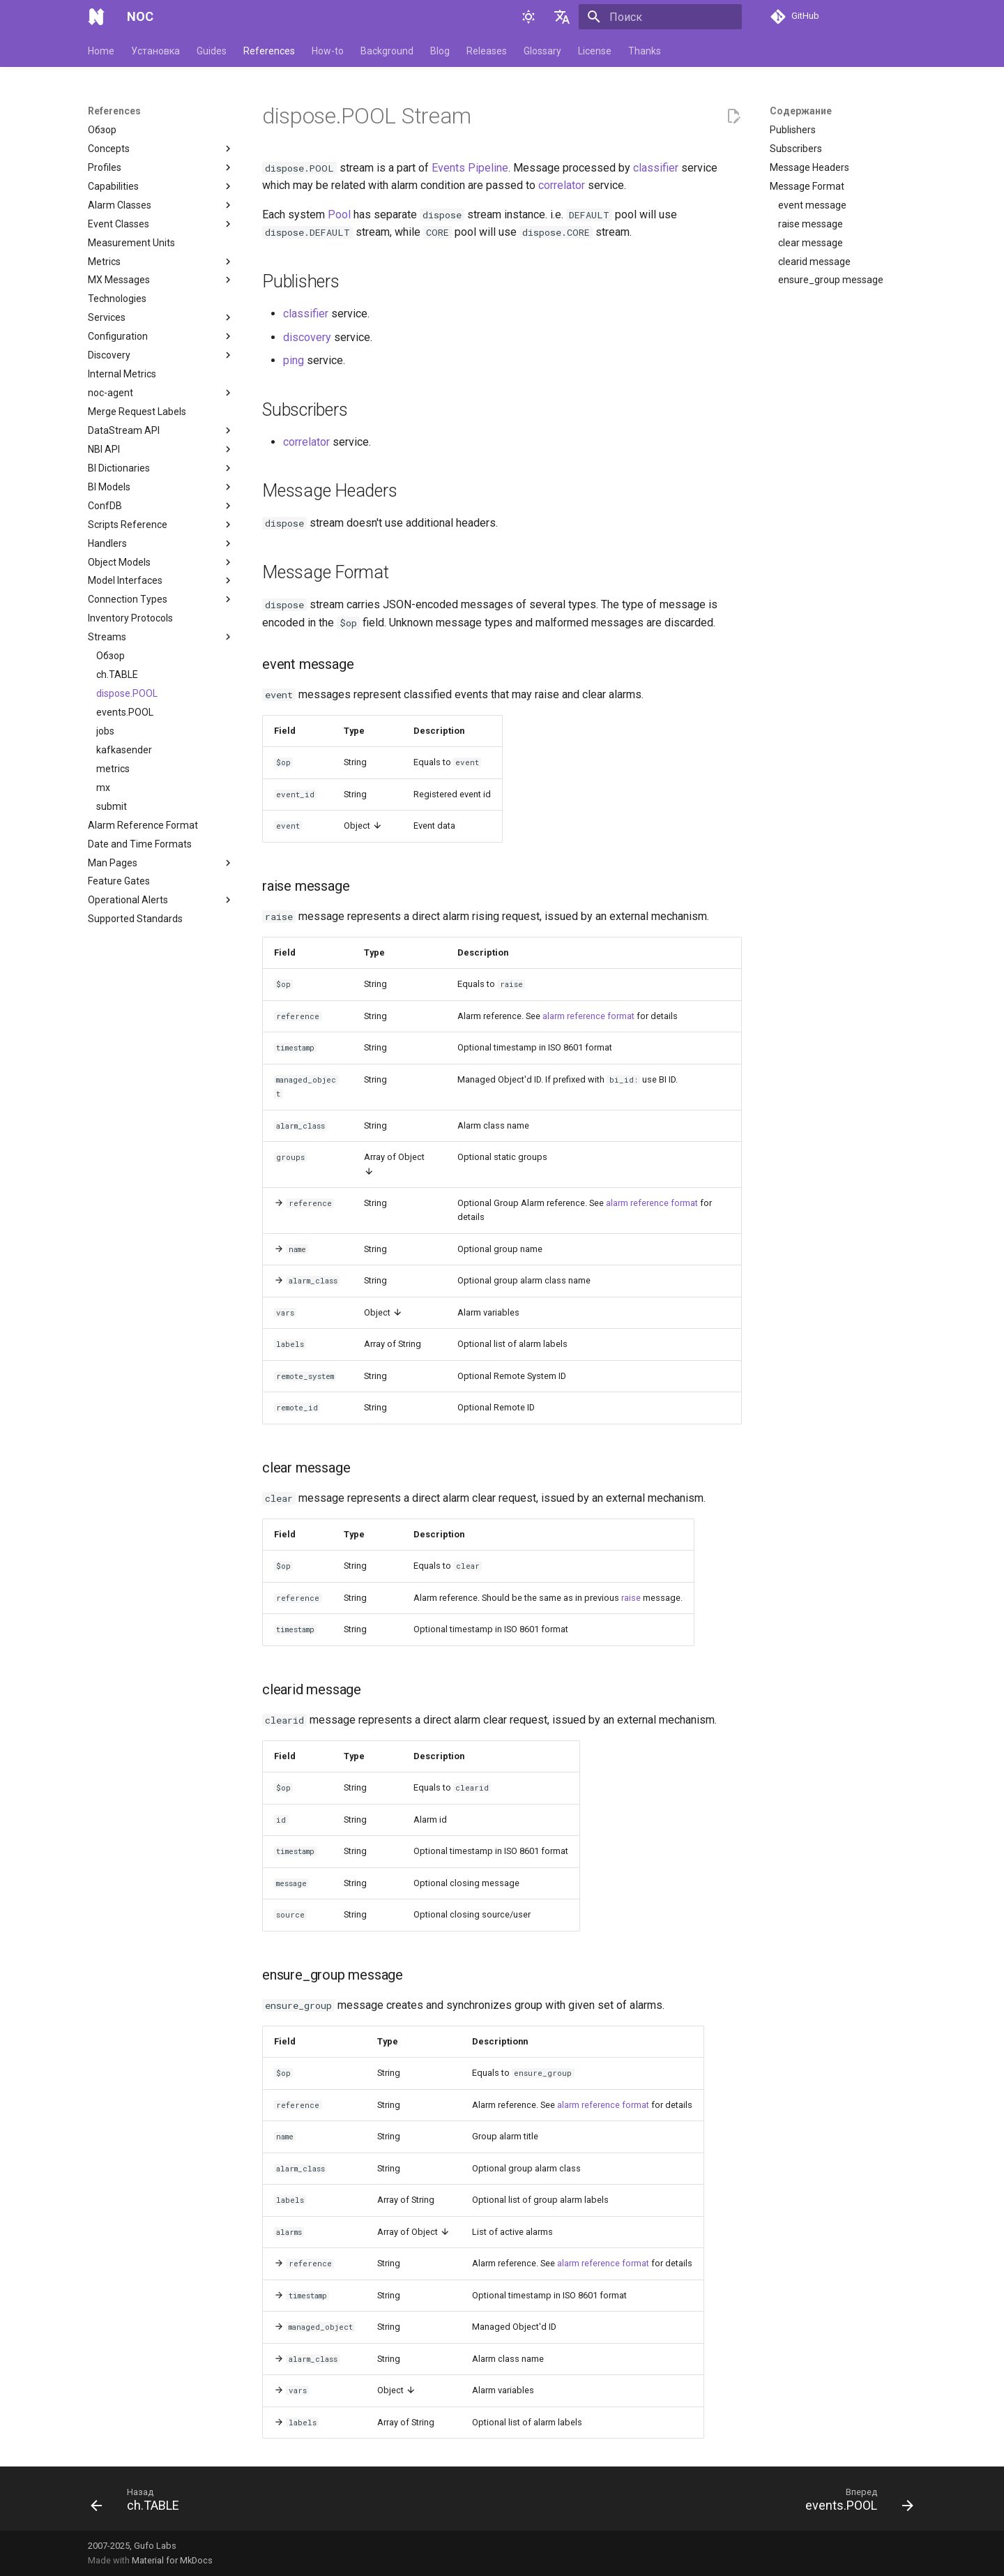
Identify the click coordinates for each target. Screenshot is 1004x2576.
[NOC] (96, 17)
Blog (440, 51)
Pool (339, 214)
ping (293, 360)
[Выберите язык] (562, 17)
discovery (307, 337)
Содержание (801, 110)
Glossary (542, 51)
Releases (486, 51)
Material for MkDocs (172, 2560)
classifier (655, 167)
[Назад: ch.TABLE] (139, 2502)
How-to (328, 51)
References (269, 51)
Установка (155, 51)
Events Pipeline (470, 167)
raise (631, 1597)
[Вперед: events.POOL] (855, 2502)
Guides (212, 51)
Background (386, 51)
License (594, 51)
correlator (561, 185)
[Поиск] (660, 16)
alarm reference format (588, 1016)
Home (101, 51)
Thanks (644, 51)
